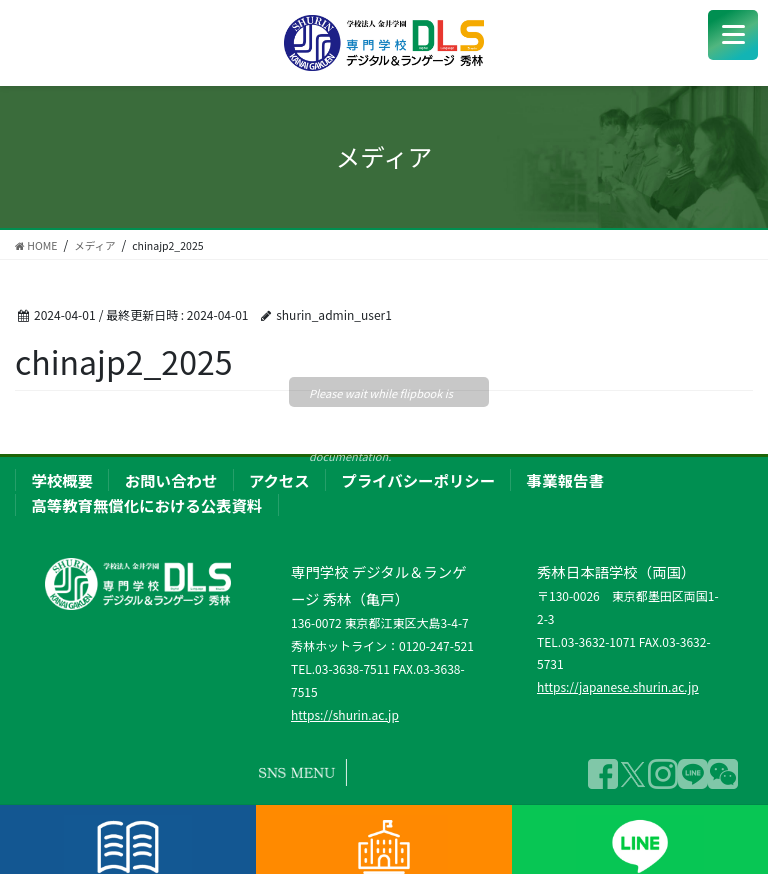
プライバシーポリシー (418, 480)
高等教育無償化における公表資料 (146, 505)
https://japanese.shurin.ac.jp (618, 686)
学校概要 (62, 480)
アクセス (279, 480)
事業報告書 (565, 480)
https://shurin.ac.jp (345, 714)
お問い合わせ (171, 480)
